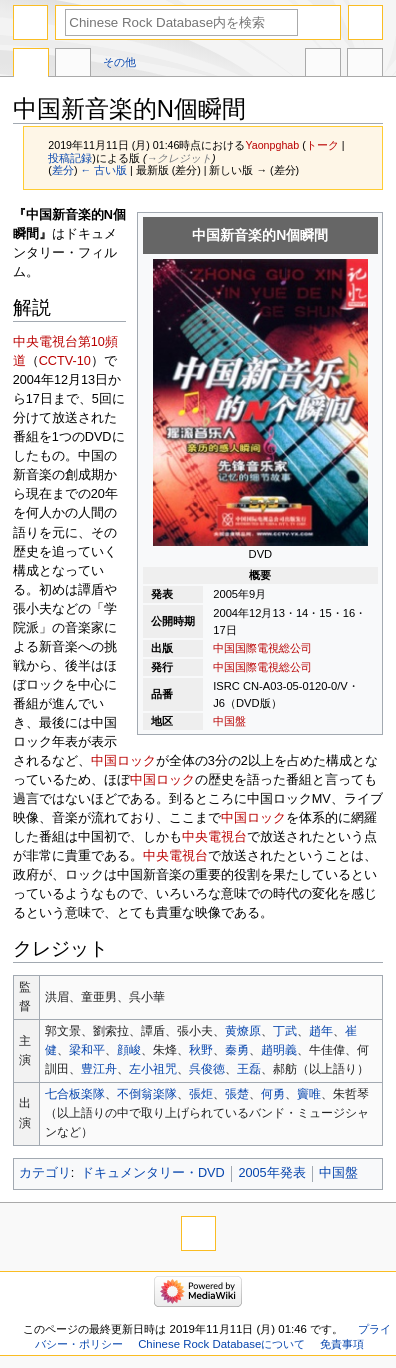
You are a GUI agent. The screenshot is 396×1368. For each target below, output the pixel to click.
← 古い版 (103, 170)
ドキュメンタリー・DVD (153, 1173)
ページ (31, 65)
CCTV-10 (65, 361)
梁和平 (87, 1050)
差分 (63, 170)
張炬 (201, 1094)
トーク (322, 145)
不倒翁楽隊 (147, 1094)
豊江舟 (99, 1069)
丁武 (285, 1031)
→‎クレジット (179, 158)
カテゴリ (45, 1173)
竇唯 (309, 1094)
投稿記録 (70, 158)
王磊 (249, 1069)
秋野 (201, 1050)
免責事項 (342, 1344)
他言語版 (323, 65)
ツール (365, 65)
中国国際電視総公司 (262, 648)
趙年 (321, 1031)
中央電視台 (214, 837)
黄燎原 (243, 1031)
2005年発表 (271, 1173)
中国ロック (123, 761)
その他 (119, 62)
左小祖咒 (153, 1069)
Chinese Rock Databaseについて (221, 1344)
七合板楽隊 (75, 1094)
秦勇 (237, 1050)
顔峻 (129, 1050)
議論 (73, 65)
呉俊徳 (207, 1069)
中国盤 (229, 721)
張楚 (237, 1094)
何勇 (273, 1094)
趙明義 (279, 1050)
